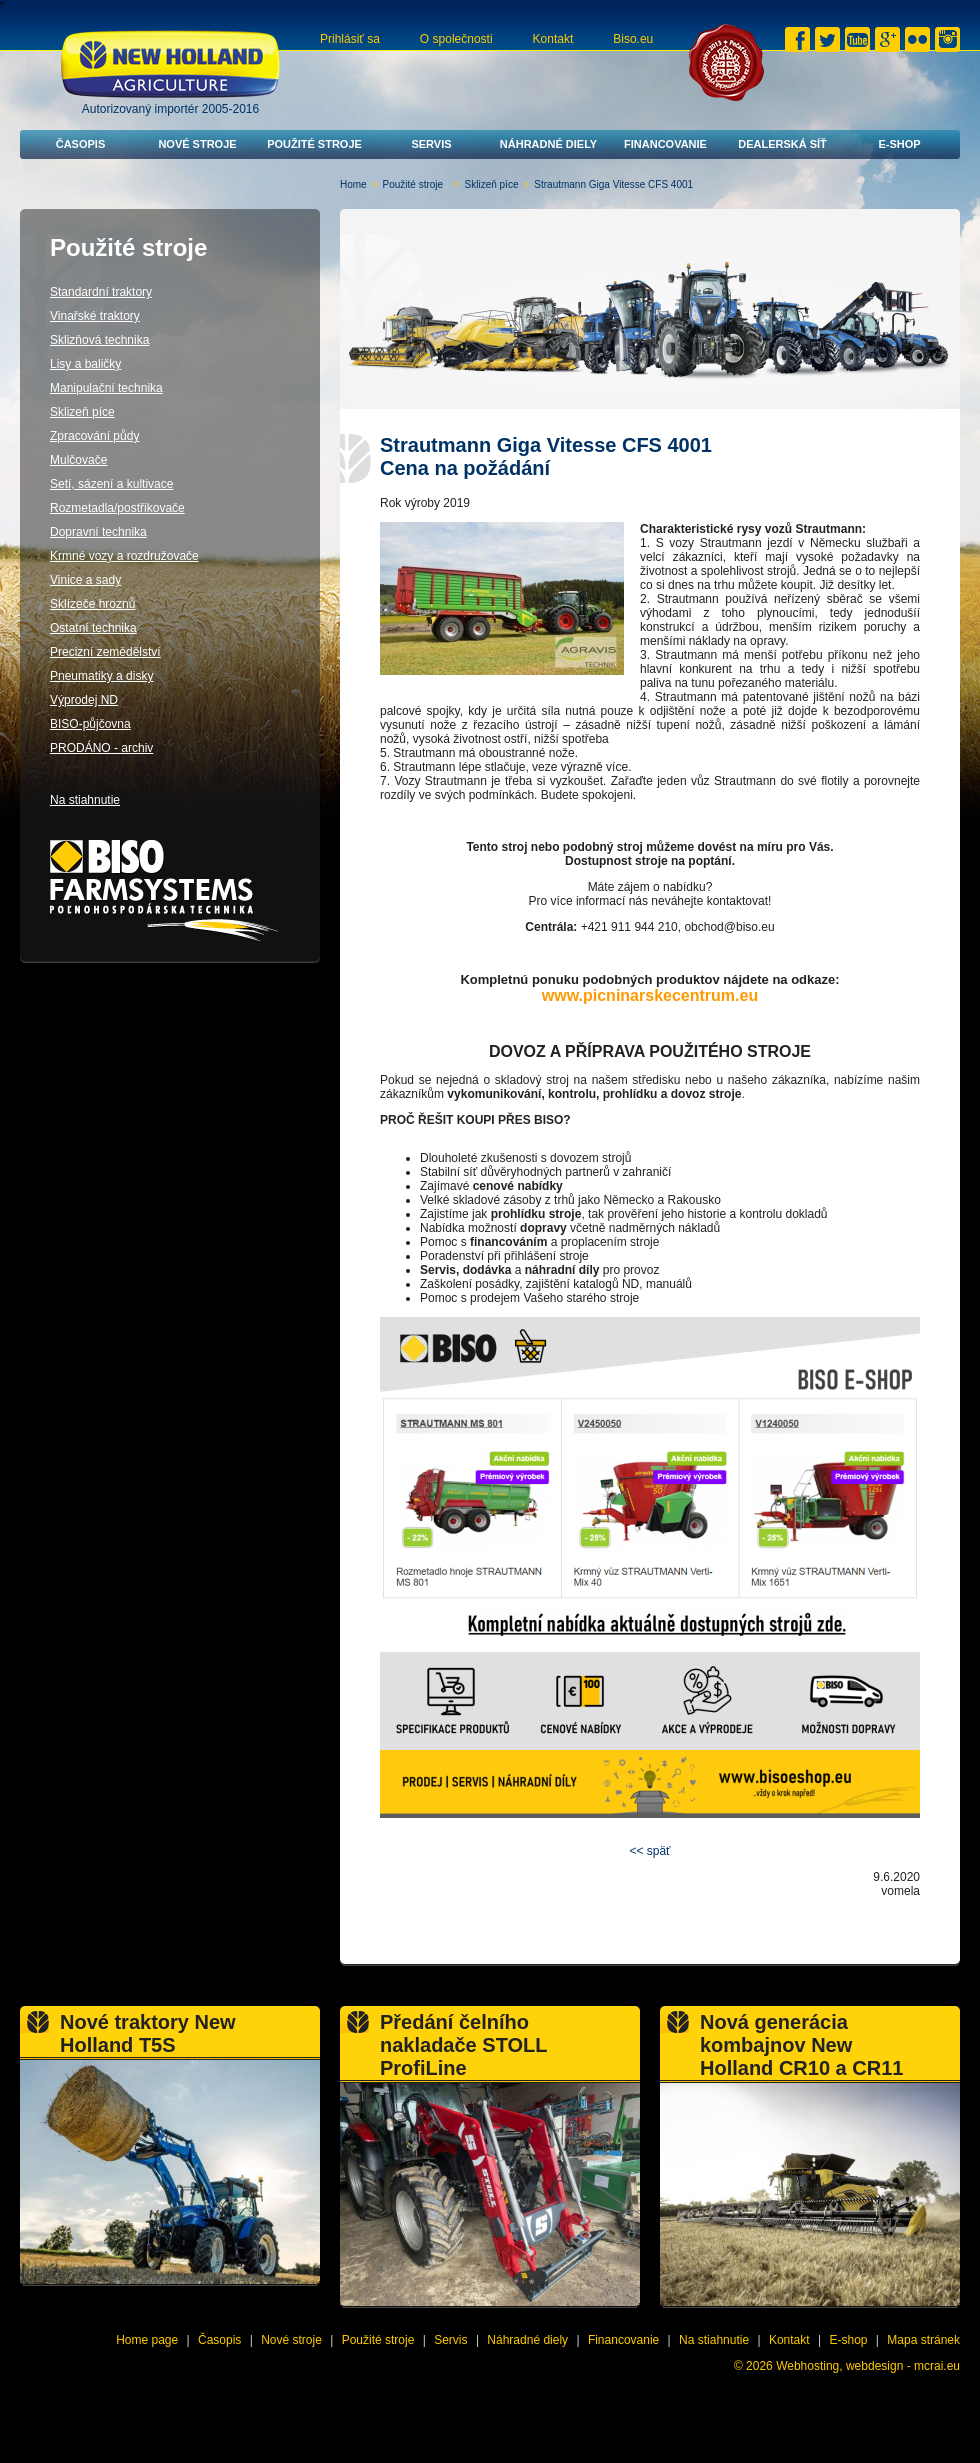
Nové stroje (197, 144)
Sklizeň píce (492, 184)
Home (353, 184)
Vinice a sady (85, 580)
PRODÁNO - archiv (101, 748)
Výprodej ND (84, 700)
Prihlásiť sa (350, 39)
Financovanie (665, 144)
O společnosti (456, 39)
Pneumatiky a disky (101, 676)
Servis (431, 144)
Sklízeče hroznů (92, 604)
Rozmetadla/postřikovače (117, 508)
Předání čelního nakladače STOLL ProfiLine (463, 2045)
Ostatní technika (93, 628)
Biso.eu (633, 39)
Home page (147, 2340)
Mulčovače (78, 460)
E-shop (899, 144)
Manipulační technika (106, 388)
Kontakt (553, 39)
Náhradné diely (548, 144)
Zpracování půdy (94, 436)
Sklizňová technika (99, 340)
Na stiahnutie (85, 800)
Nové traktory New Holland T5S (148, 2033)
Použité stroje (314, 144)
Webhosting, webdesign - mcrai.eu (868, 2366)
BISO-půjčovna (90, 724)
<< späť (649, 1851)
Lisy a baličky (85, 364)
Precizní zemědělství (105, 652)
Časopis (81, 144)
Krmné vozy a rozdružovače (124, 556)
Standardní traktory (101, 292)
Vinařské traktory (95, 316)
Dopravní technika (98, 532)
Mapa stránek (923, 2340)
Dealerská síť (782, 144)
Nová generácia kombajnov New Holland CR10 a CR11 (801, 2045)
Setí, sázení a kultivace (111, 484)
